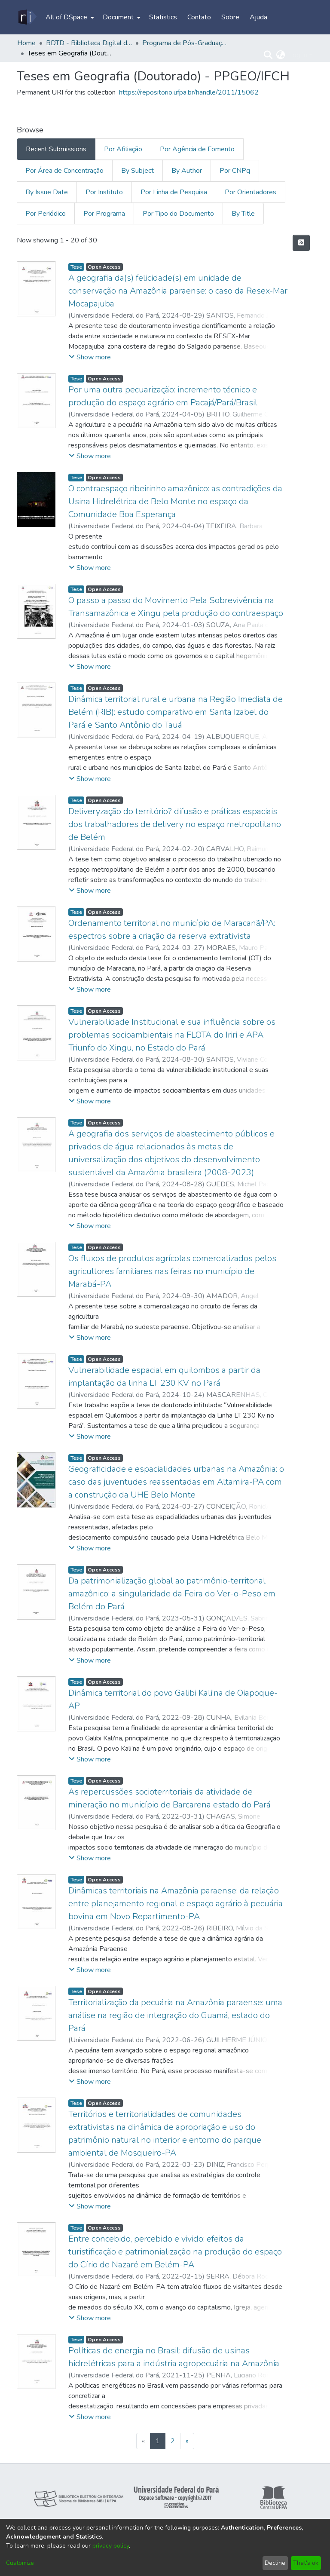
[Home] (27, 17)
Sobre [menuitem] (230, 17)
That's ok (305, 2563)
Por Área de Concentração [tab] (64, 170)
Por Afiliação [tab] (123, 149)
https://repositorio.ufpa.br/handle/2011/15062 (189, 92)
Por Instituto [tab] (104, 192)
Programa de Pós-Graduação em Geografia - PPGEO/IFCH (185, 43)
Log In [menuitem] (298, 55)
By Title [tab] (243, 213)
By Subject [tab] (137, 170)
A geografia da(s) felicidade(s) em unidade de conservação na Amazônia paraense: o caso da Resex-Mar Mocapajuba (177, 290)
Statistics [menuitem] (163, 17)
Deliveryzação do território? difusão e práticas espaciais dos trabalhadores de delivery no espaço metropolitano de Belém (174, 824)
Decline (275, 2563)
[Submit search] (268, 55)
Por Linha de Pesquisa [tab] (174, 192)
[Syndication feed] (301, 243)
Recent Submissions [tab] (56, 149)
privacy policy (110, 2546)
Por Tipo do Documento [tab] (178, 213)
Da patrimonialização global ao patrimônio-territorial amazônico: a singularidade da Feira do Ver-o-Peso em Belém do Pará (171, 1593)
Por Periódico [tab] (45, 213)
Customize (20, 2563)
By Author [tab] (186, 170)
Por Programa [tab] (104, 213)
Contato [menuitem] (199, 17)
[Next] (187, 2441)
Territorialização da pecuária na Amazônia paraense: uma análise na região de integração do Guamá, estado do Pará (175, 2015)
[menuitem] (69, 17)
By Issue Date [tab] (46, 192)
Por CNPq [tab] (235, 170)
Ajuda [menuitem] (258, 17)
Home (26, 43)
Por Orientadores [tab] (250, 192)
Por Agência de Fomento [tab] (197, 149)
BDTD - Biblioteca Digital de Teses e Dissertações (89, 43)
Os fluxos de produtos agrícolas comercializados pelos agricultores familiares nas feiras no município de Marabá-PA (172, 1271)
